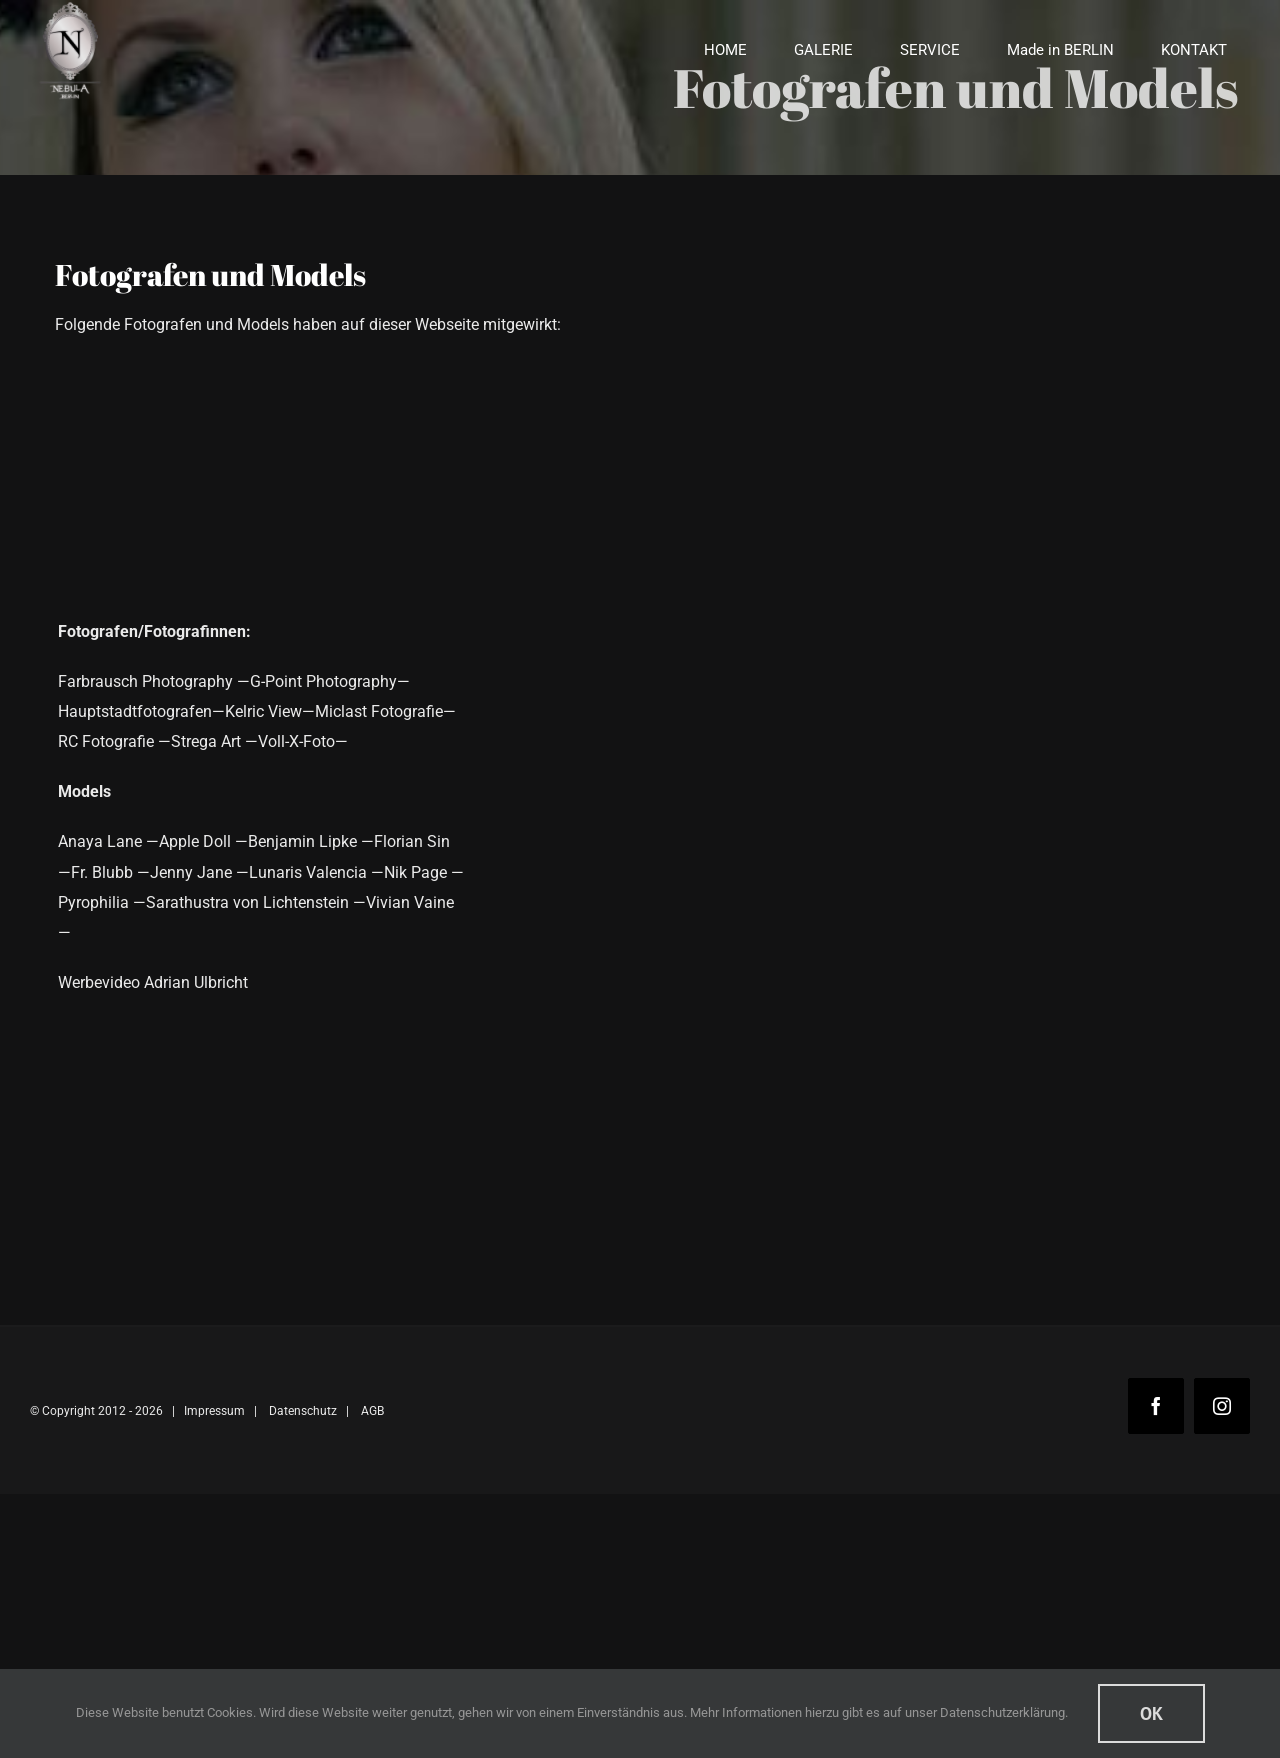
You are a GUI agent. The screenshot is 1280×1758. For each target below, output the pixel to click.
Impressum (214, 1411)
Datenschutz (303, 1411)
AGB (372, 1411)
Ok (1151, 1713)
